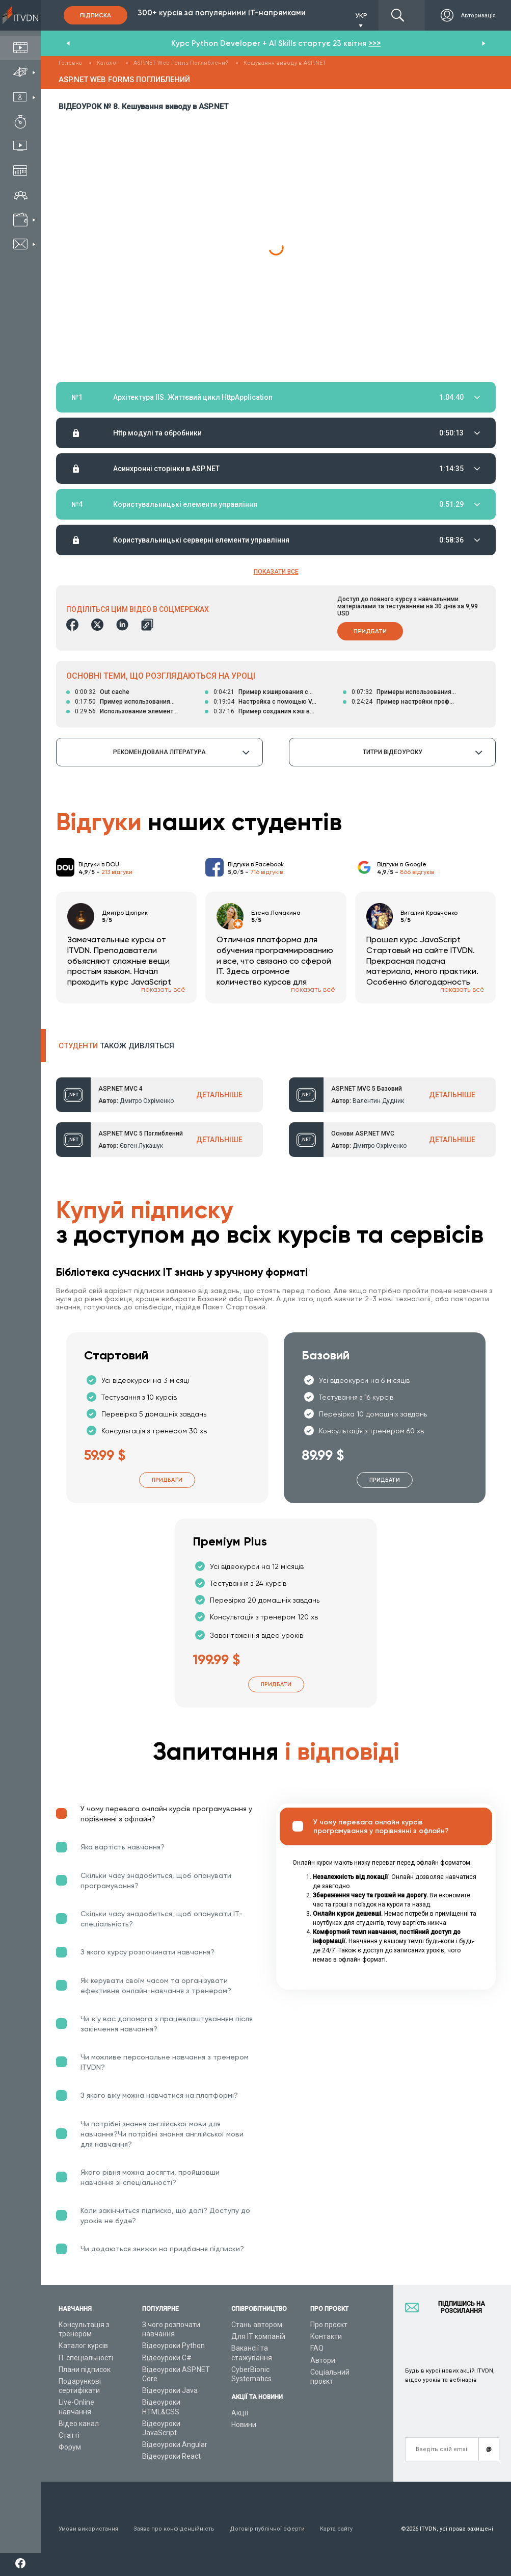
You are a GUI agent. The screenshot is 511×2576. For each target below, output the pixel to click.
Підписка (95, 15)
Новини (243, 2424)
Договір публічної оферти (267, 2529)
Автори (322, 2360)
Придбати (370, 631)
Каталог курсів (83, 2345)
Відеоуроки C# (167, 2358)
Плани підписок (85, 2369)
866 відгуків (417, 871)
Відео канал (79, 2423)
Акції (239, 2413)
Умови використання (88, 2529)
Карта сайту (336, 2529)
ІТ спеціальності (86, 2358)
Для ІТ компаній (258, 2336)
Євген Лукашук (141, 1145)
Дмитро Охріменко (147, 1100)
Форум (70, 2447)
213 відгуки (116, 871)
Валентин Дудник (378, 1100)
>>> (374, 43)
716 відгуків (266, 871)
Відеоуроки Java (170, 2390)
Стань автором (256, 2325)
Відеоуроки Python (173, 2345)
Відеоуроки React (171, 2456)
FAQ (317, 2348)
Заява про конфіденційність (173, 2529)
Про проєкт (328, 2325)
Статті (69, 2435)
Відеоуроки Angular (174, 2444)
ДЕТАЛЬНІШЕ (219, 1095)
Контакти (326, 2336)
